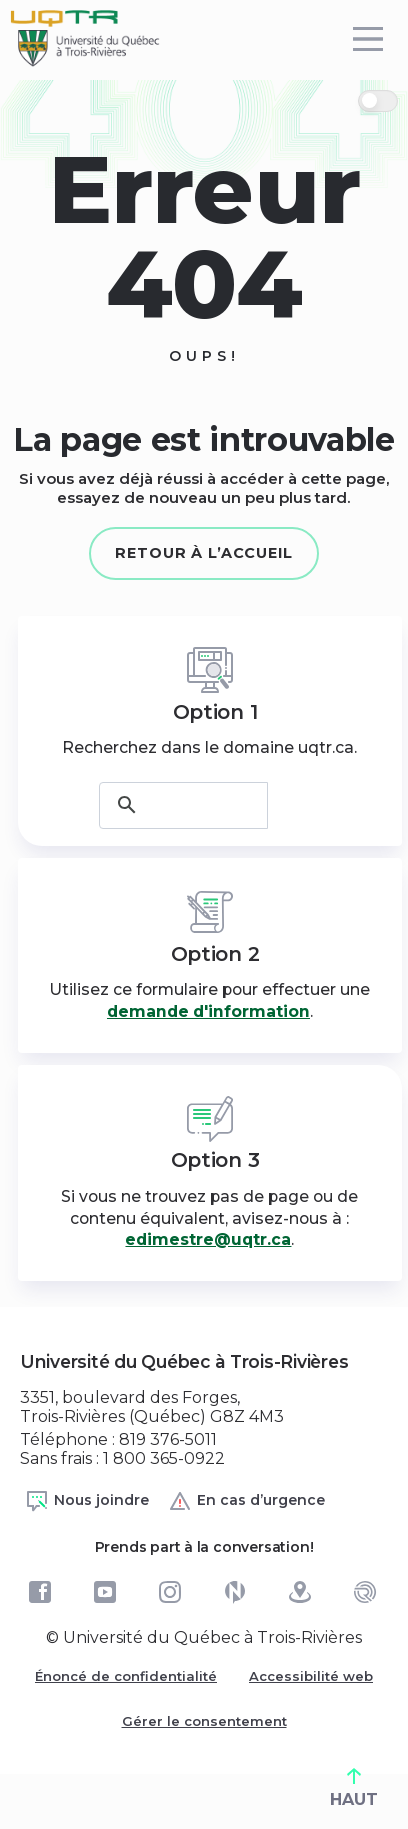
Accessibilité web (311, 1676)
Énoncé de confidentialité (126, 1676)
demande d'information (208, 1011)
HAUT (354, 1788)
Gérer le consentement (204, 1721)
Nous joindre (87, 1501)
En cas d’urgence (246, 1501)
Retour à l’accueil (204, 553)
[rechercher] (183, 805)
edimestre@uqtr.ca (208, 1239)
